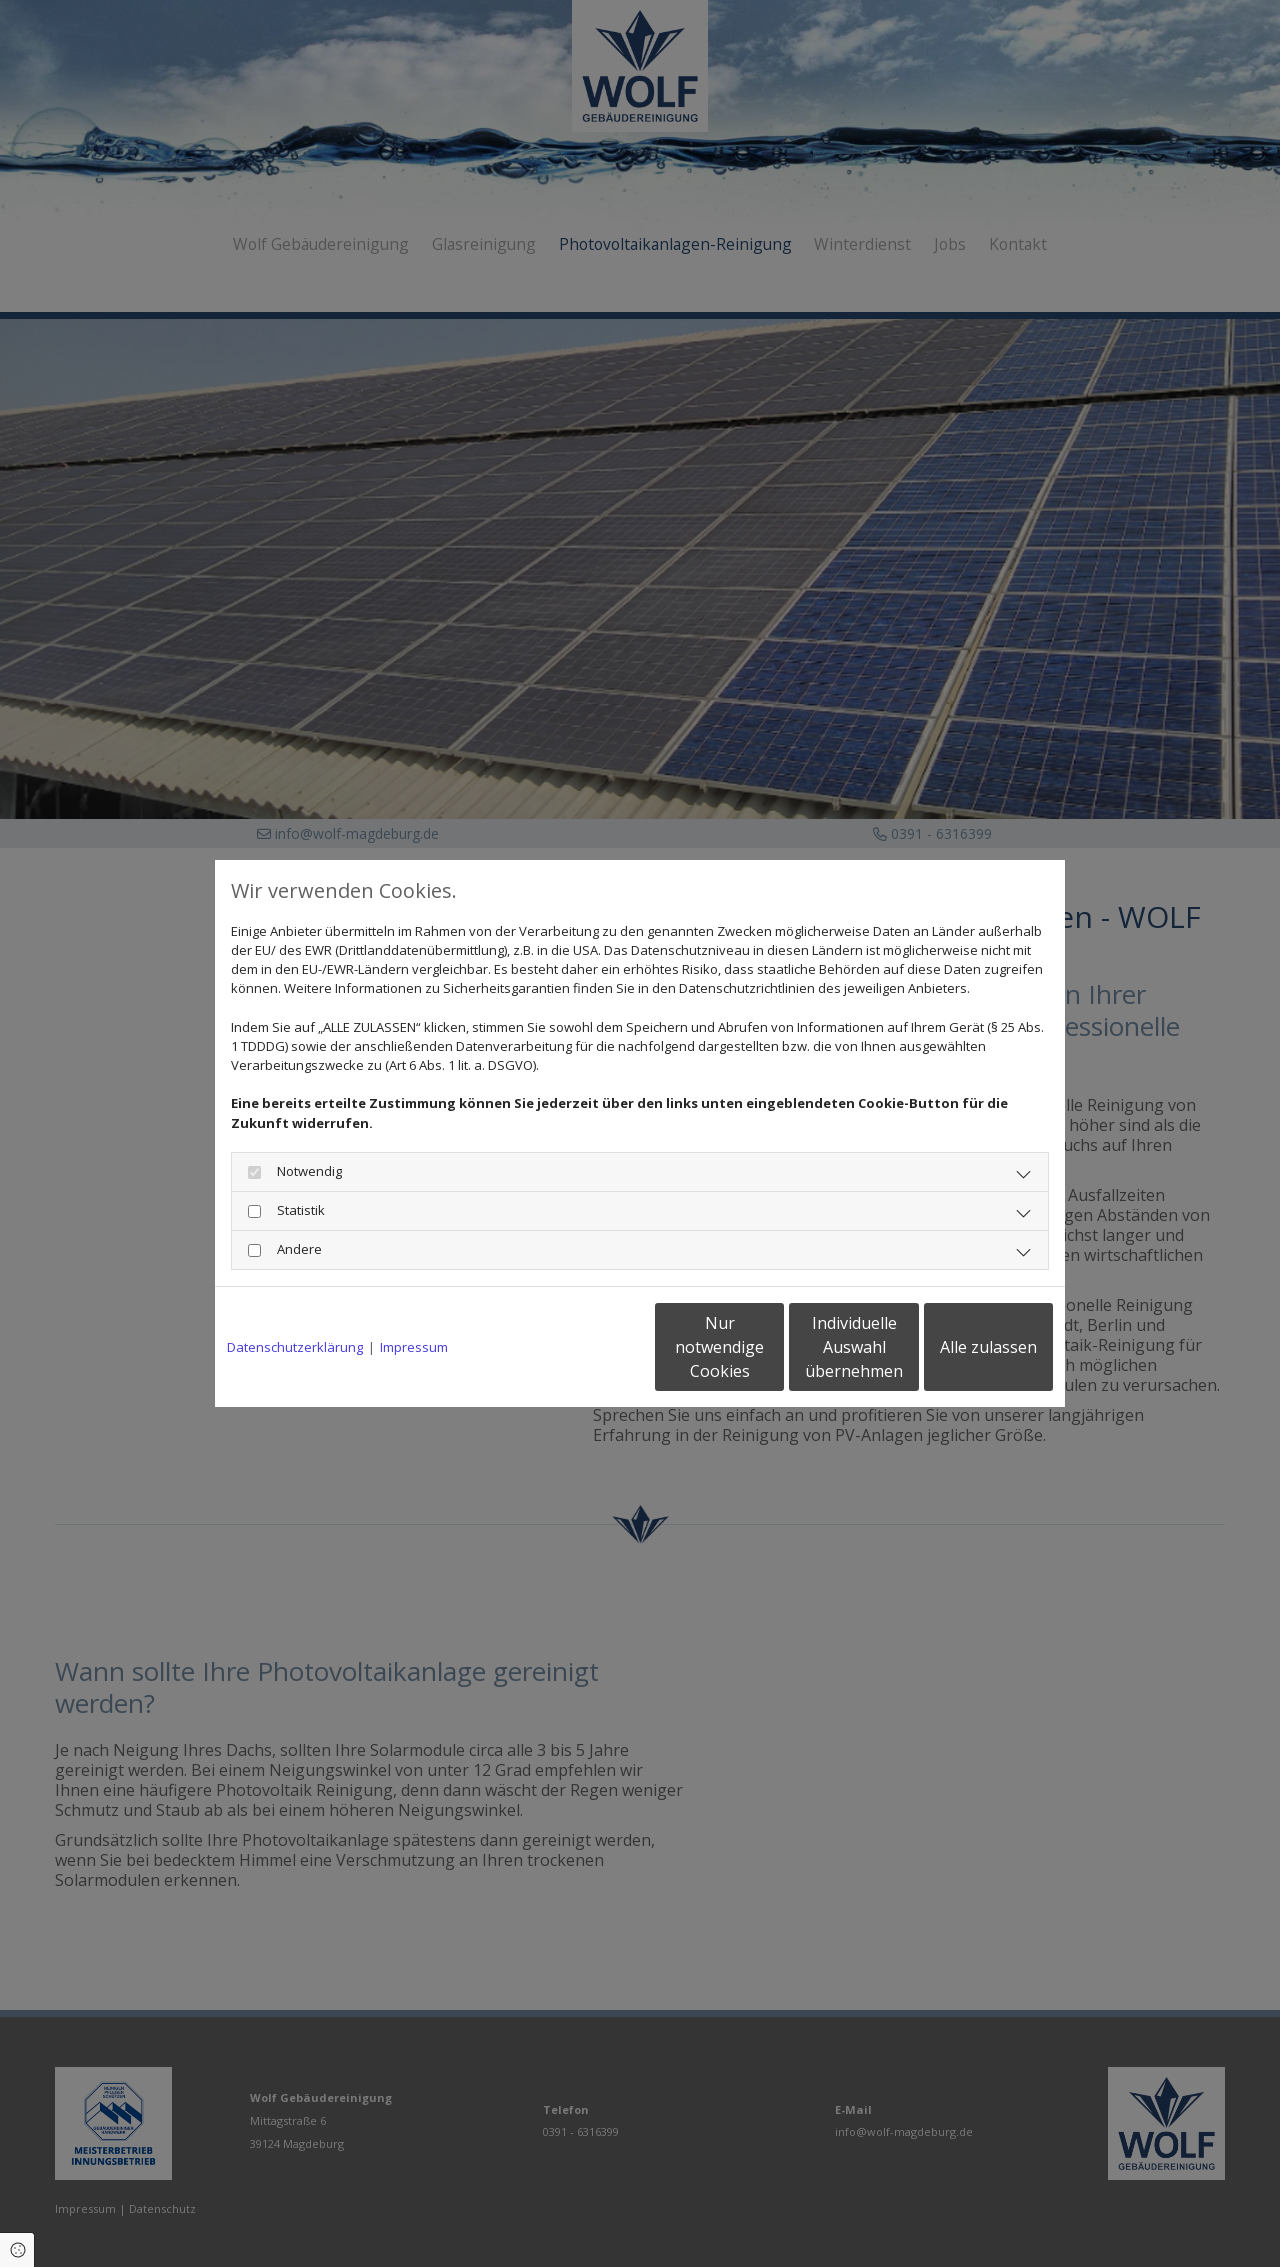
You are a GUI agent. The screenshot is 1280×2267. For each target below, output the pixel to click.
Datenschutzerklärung (295, 1347)
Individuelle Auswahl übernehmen (771, 1347)
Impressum (414, 1347)
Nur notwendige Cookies (580, 1347)
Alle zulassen (960, 1347)
